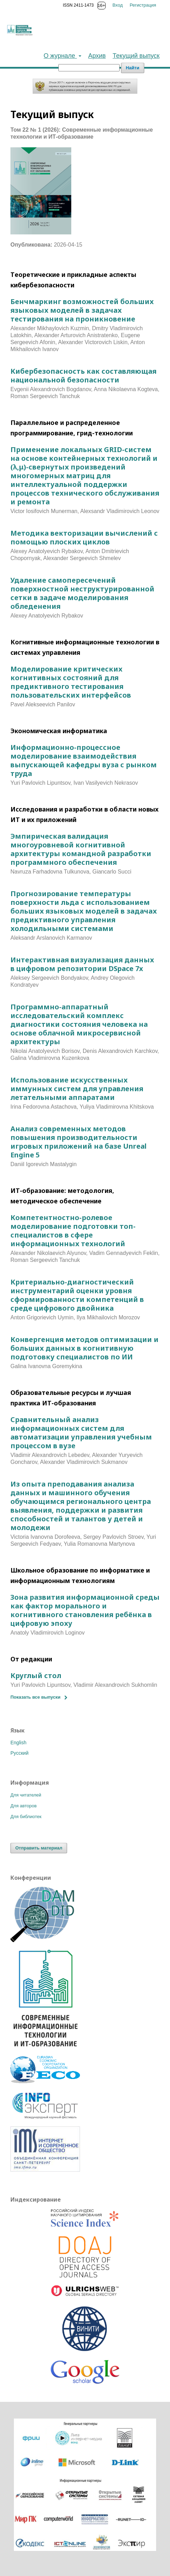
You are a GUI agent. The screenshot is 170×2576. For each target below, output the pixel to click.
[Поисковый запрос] (89, 67)
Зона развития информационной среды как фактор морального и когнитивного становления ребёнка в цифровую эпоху (85, 1610)
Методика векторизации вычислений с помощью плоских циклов (84, 537)
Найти (132, 67)
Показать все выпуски (35, 1697)
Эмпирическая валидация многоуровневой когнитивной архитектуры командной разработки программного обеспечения (80, 849)
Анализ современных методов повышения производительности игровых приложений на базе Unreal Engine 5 (78, 1141)
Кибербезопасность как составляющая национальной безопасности (83, 375)
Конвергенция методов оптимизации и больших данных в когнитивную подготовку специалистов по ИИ (84, 1348)
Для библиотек (25, 1816)
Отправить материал (38, 1847)
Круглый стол (35, 1675)
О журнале (60, 55)
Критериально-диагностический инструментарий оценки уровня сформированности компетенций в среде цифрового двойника (77, 1295)
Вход (118, 5)
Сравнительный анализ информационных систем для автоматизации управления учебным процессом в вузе (81, 1432)
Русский (19, 1753)
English (18, 1742)
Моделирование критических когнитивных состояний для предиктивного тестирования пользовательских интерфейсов (70, 682)
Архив (97, 55)
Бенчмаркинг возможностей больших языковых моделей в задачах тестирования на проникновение (82, 310)
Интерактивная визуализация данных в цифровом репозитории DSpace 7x (82, 964)
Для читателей (25, 1795)
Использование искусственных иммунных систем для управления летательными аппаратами (76, 1088)
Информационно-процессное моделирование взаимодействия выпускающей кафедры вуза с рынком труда (83, 760)
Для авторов (23, 1805)
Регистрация (143, 5)
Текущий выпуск (136, 55)
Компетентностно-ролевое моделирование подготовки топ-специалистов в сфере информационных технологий (73, 1230)
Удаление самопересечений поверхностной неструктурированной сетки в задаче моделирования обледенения (82, 593)
